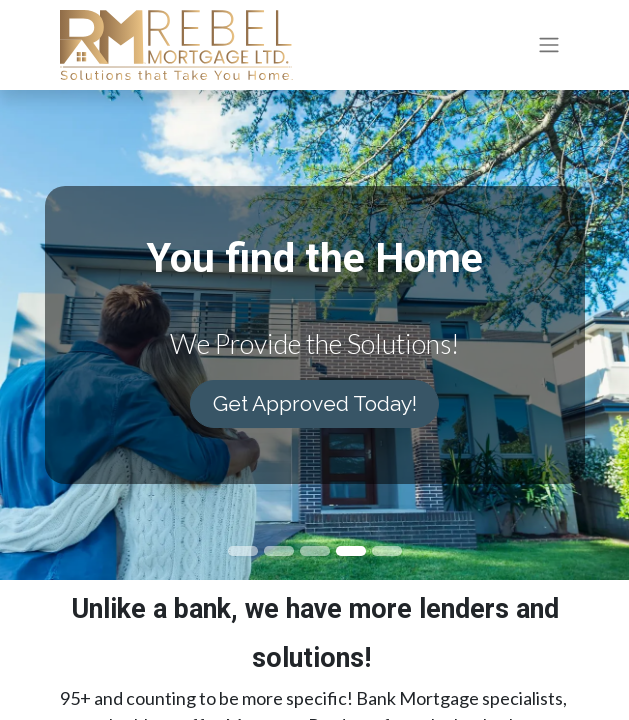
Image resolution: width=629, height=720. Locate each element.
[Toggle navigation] (549, 45)
